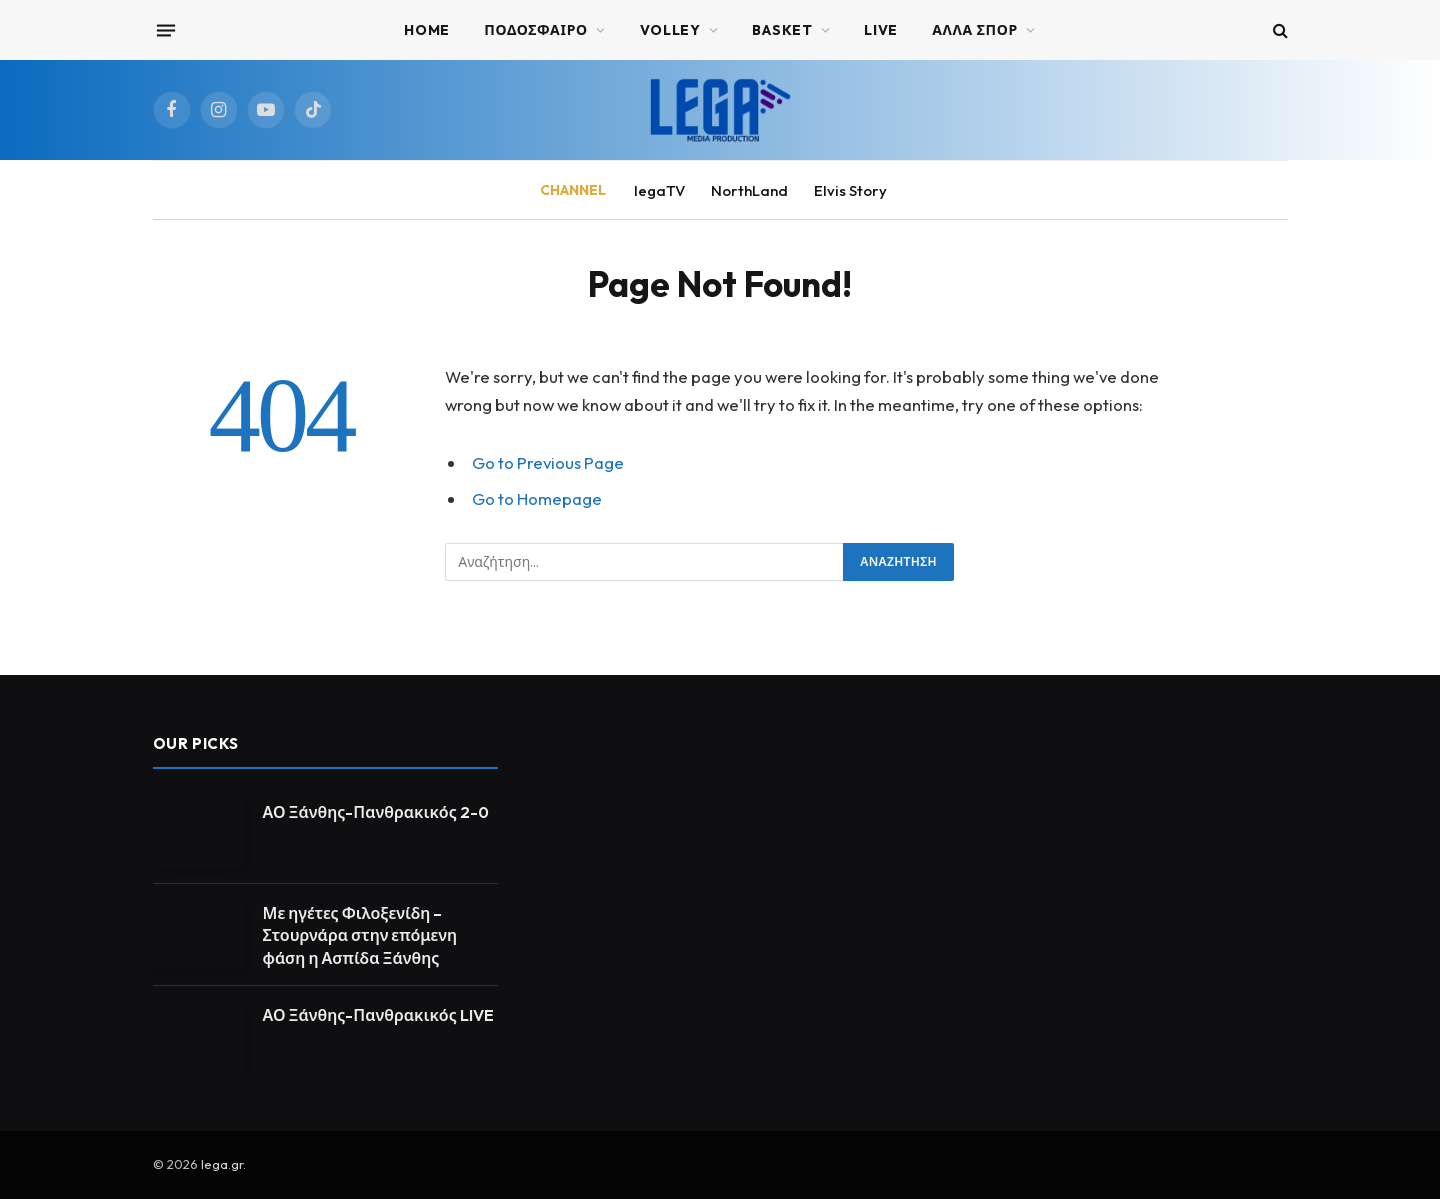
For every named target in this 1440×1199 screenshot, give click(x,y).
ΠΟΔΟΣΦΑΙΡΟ (536, 30)
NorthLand (749, 190)
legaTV (659, 190)
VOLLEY (670, 30)
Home (427, 30)
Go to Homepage (537, 498)
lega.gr (222, 1164)
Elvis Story (850, 190)
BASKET (782, 30)
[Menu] (165, 30)
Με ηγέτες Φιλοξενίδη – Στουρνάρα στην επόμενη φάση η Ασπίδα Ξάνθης (360, 936)
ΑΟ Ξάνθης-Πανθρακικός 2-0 (376, 812)
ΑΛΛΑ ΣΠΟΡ (975, 30)
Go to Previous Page (548, 462)
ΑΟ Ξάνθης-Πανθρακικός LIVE (378, 1015)
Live (881, 30)
